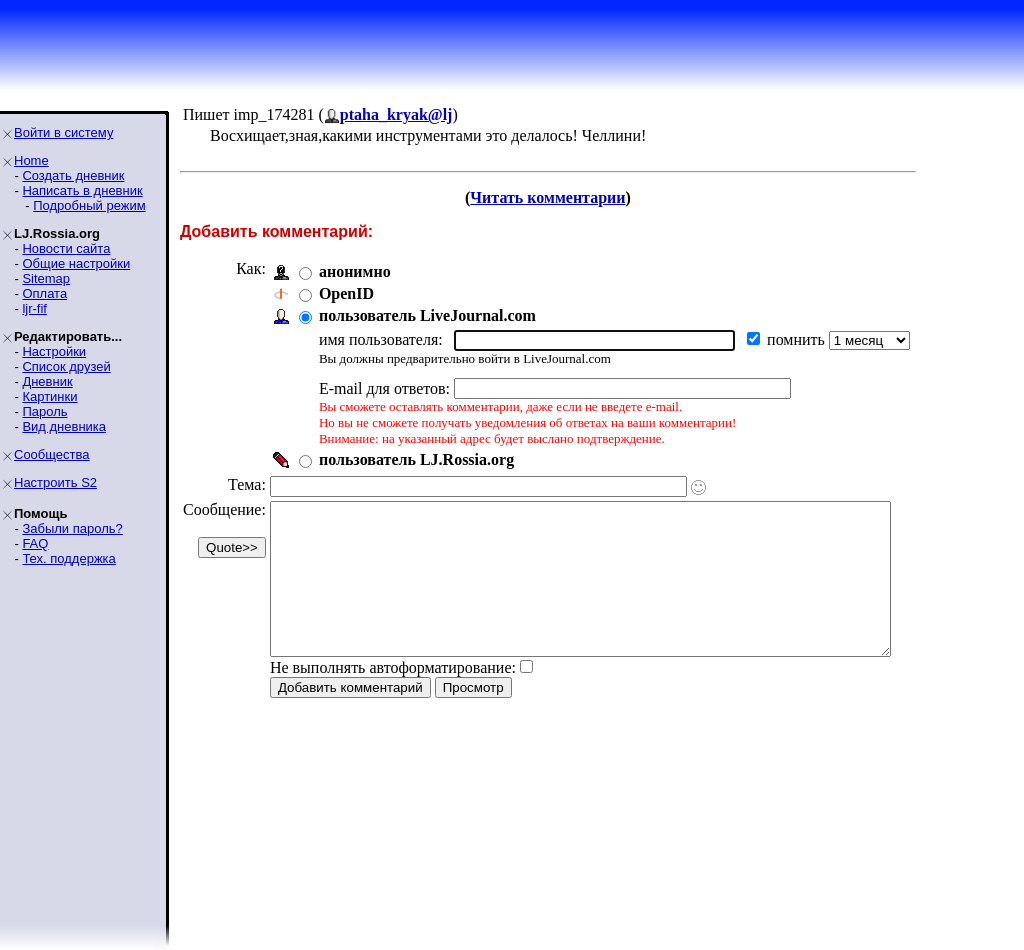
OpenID (346, 293)
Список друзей (66, 366)
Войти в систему (63, 132)
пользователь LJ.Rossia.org (416, 459)
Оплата (44, 293)
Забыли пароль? (72, 528)
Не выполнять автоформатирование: (393, 697)
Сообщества (52, 454)
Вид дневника (64, 426)
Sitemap (46, 278)
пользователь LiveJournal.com (427, 315)
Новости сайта (66, 248)
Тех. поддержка (68, 558)
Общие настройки (76, 263)
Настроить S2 (55, 482)
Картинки (49, 396)
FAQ (35, 543)
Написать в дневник (82, 190)
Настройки (54, 351)
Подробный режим (89, 205)
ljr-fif (34, 308)
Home (31, 160)
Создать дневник (73, 175)
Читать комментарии (574, 197)
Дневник (47, 381)
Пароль (44, 411)
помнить (798, 339)
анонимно (355, 271)
